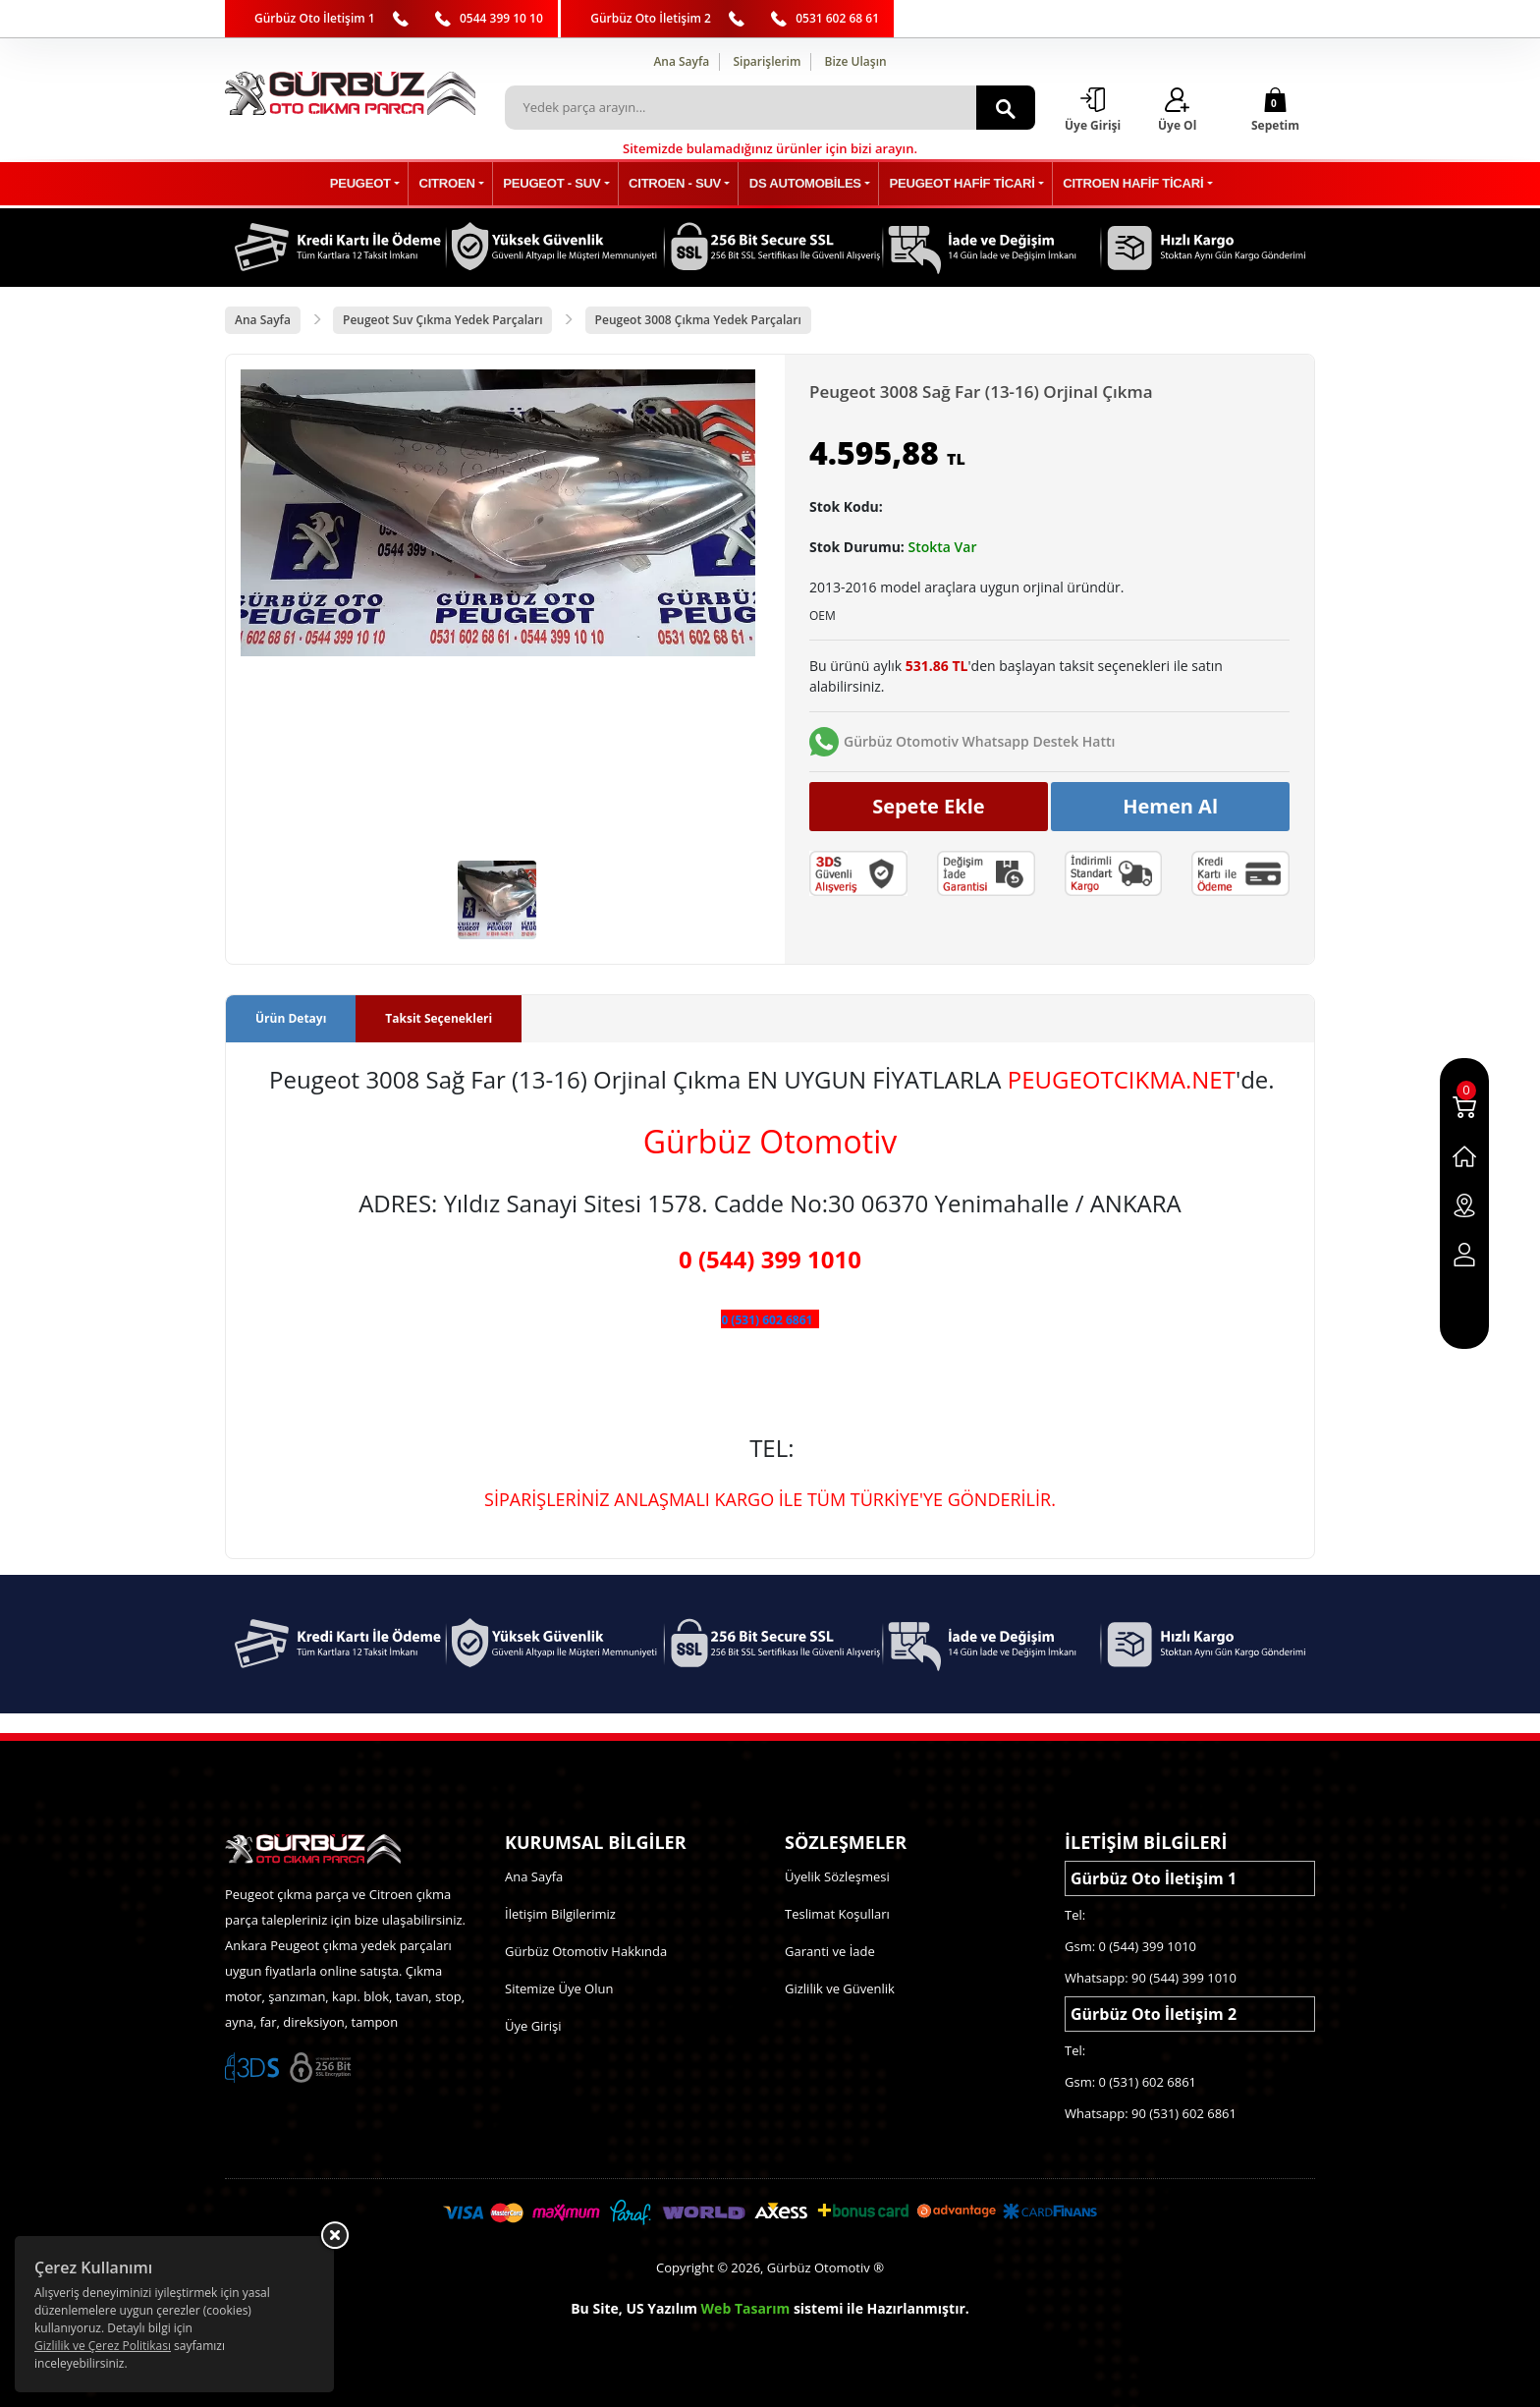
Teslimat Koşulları (837, 1914)
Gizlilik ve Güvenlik (840, 1988)
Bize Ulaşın (856, 61)
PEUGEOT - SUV (559, 184)
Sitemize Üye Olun (559, 1988)
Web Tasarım (746, 2308)
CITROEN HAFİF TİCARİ (1118, 184)
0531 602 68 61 (837, 18)
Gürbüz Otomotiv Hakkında (586, 1951)
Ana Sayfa (681, 61)
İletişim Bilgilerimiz (560, 1914)
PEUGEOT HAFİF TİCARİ (953, 184)
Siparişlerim (766, 61)
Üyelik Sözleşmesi (837, 1876)
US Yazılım (661, 2308)
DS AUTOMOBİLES (801, 184)
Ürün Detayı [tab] (290, 1019)
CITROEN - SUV (676, 184)
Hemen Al (1170, 806)
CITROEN (459, 184)
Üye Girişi (533, 2026)
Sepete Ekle (928, 806)
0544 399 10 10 (501, 18)
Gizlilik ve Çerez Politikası (102, 2345)
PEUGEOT (377, 184)
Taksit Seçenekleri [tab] (438, 1019)
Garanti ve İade (830, 1951)
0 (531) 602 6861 (766, 1321)
